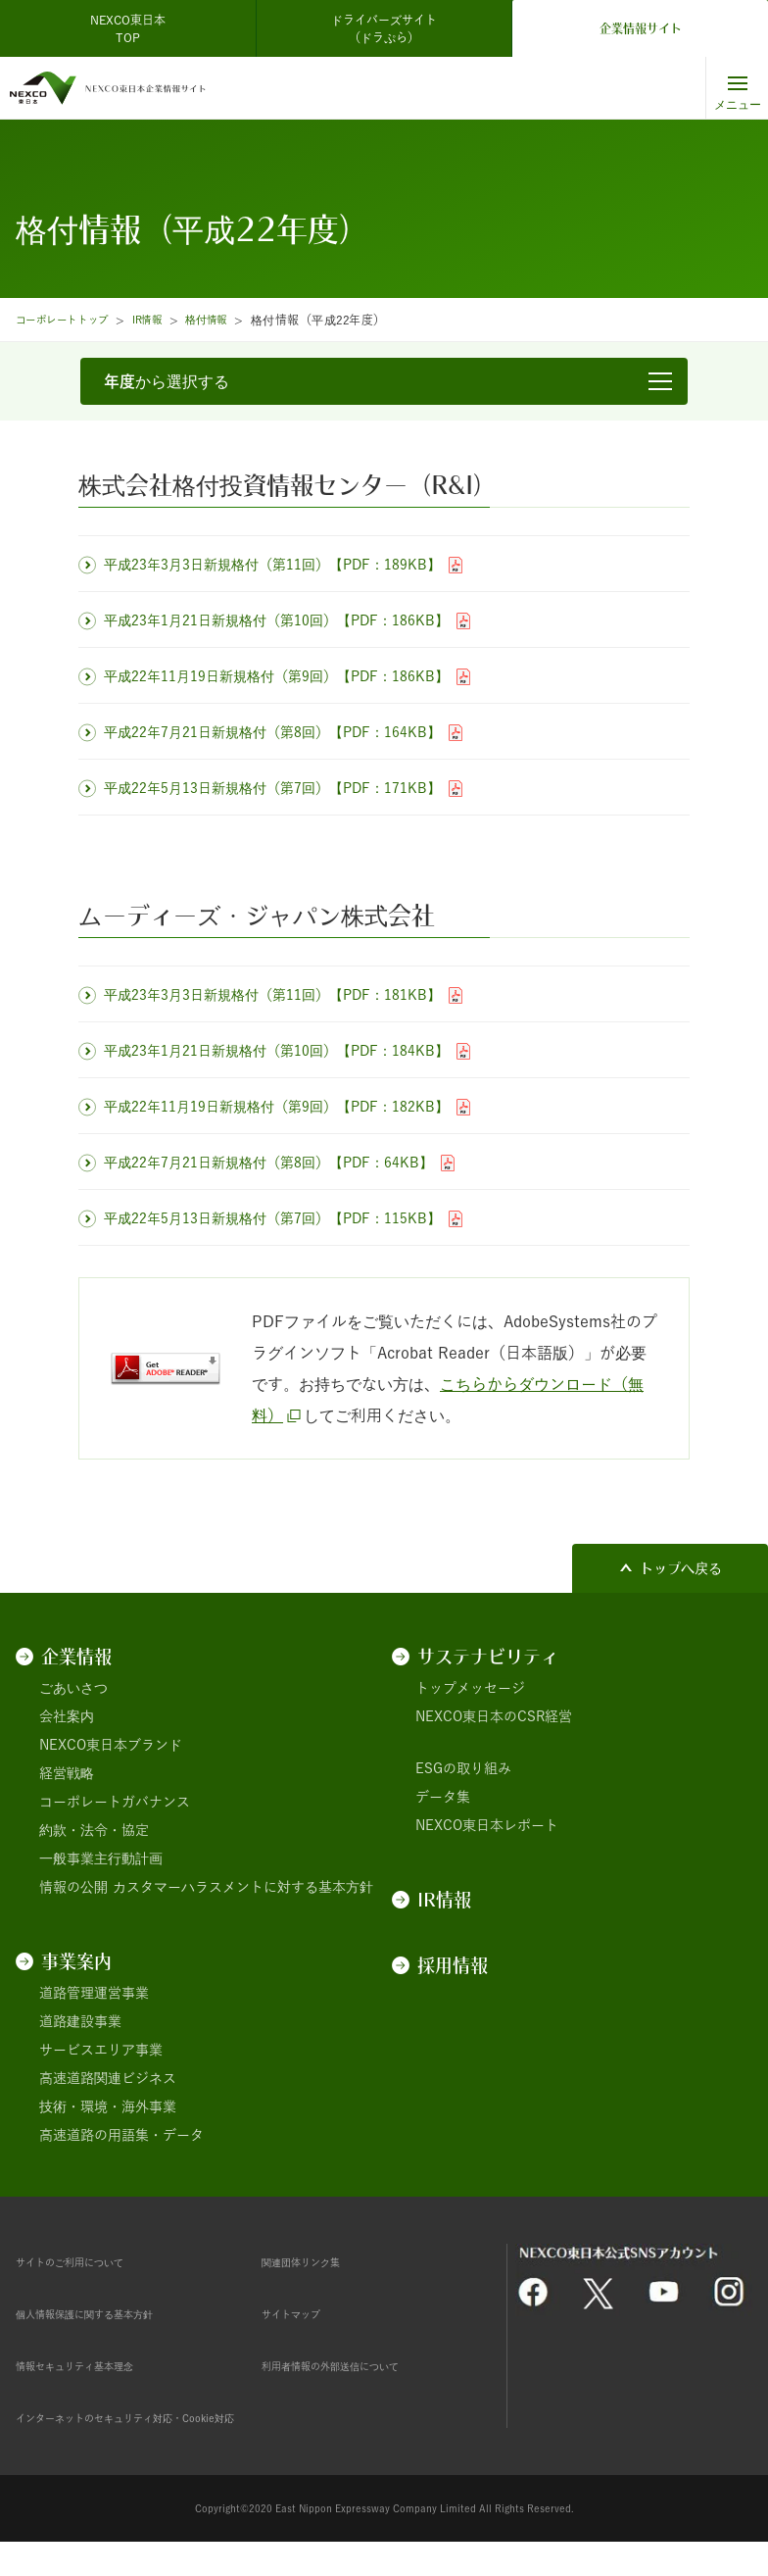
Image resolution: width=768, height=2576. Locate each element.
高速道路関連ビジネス (107, 2078)
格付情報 (232, 319)
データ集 (442, 1797)
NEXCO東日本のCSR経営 (493, 1716)
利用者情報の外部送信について (358, 2365)
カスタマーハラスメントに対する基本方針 (243, 1887)
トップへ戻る (681, 1568)
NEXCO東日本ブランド (110, 1745)
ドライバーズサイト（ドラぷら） (384, 28)
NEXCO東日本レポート (486, 1825)
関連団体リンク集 (316, 2261)
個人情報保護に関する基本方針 (112, 2313)
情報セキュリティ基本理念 (98, 2365)
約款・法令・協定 (94, 1830)
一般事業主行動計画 (101, 1858)
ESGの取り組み (463, 1768)
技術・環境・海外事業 (107, 2106)
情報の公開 (73, 1887)
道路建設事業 (80, 2021)
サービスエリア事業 (101, 2049)
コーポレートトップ (70, 319)
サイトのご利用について (91, 2261)
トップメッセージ (470, 1688)
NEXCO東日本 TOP (133, 28)
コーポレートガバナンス (114, 1801)
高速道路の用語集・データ (121, 2135)
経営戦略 (66, 1773)
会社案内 (66, 1716)
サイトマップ (303, 2313)
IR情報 (166, 319)
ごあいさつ (73, 1688)
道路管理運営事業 (94, 1993)
